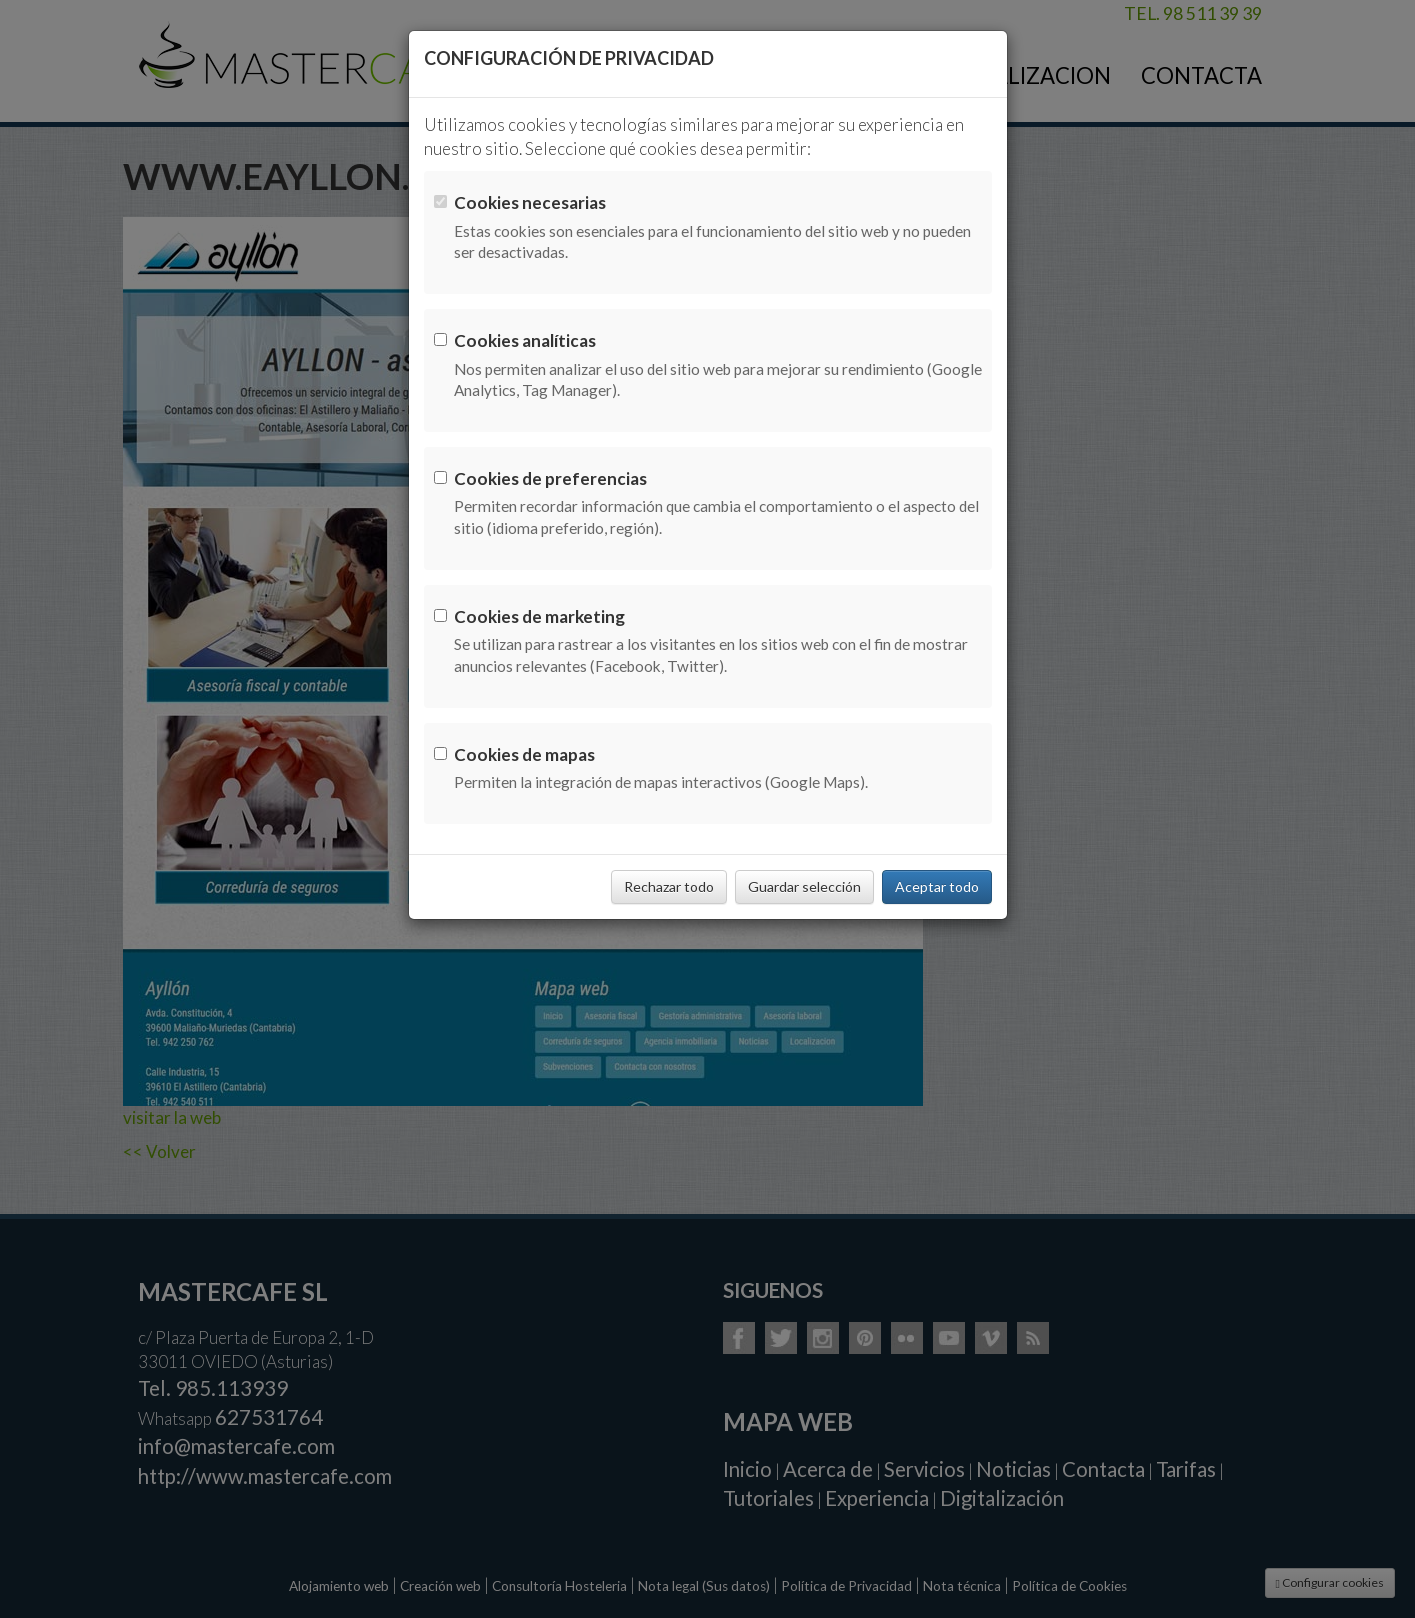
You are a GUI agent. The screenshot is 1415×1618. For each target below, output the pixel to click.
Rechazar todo (669, 886)
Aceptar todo (937, 886)
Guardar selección (804, 886)
